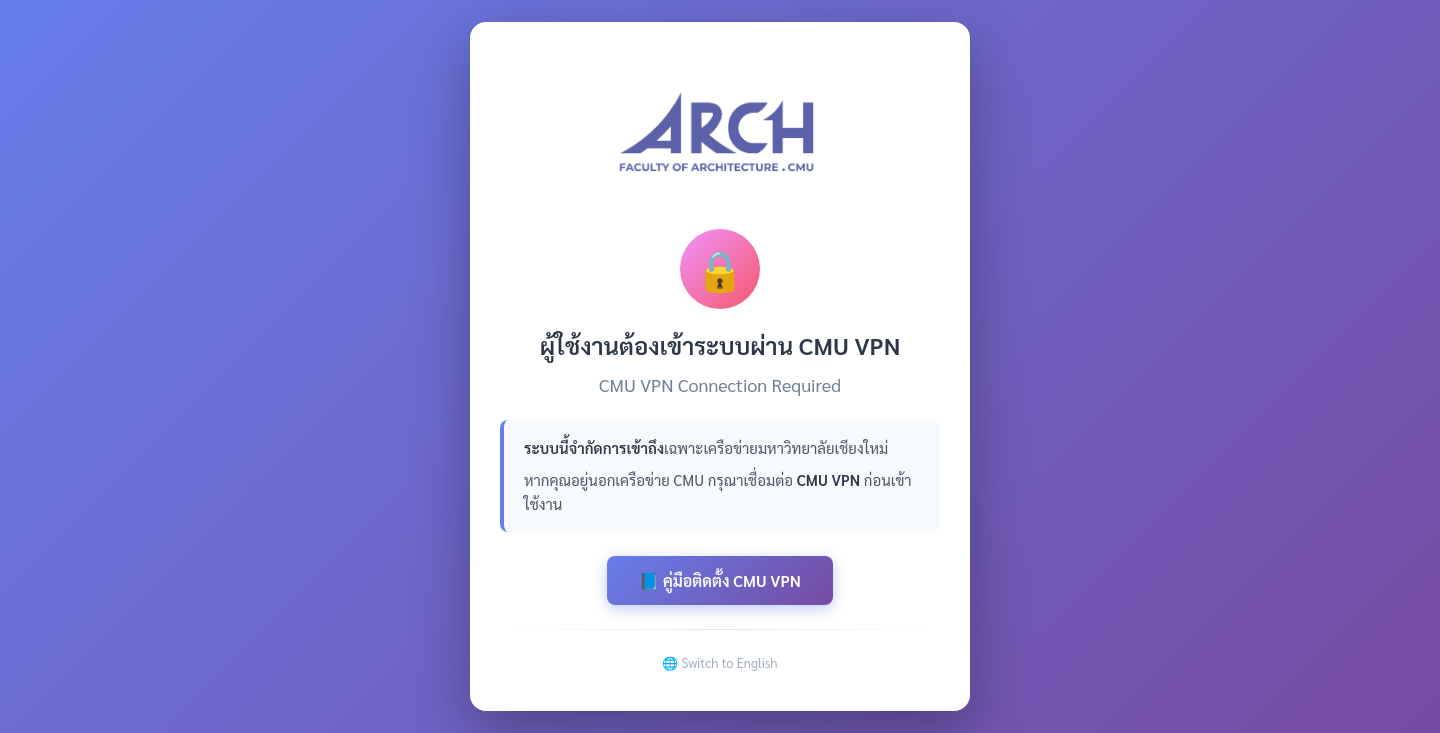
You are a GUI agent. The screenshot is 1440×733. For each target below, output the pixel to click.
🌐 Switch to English (719, 662)
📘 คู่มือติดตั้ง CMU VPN (720, 580)
